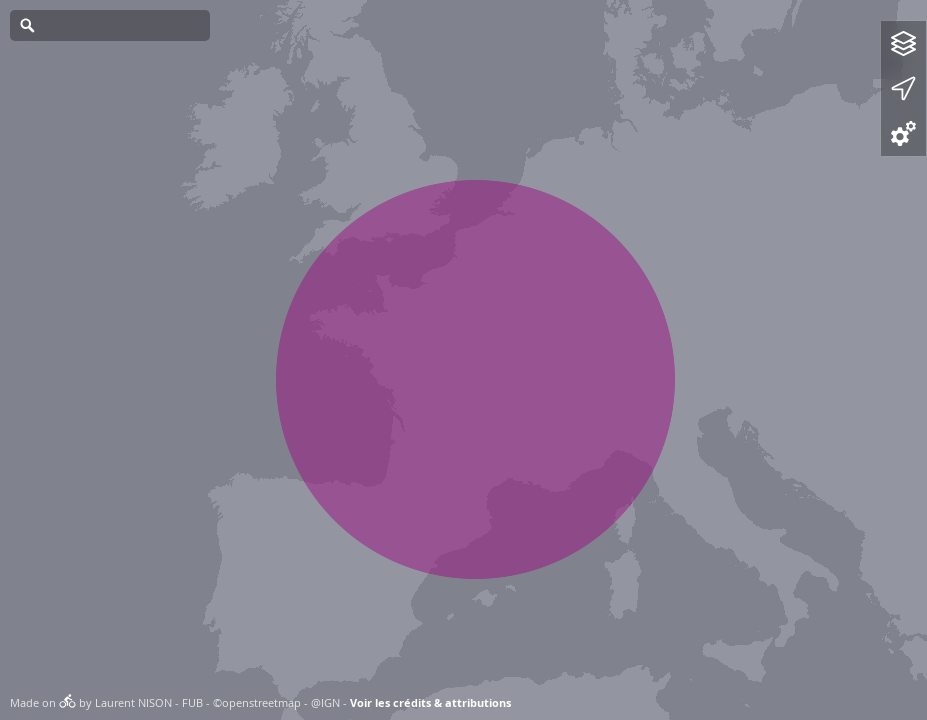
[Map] (463, 360)
